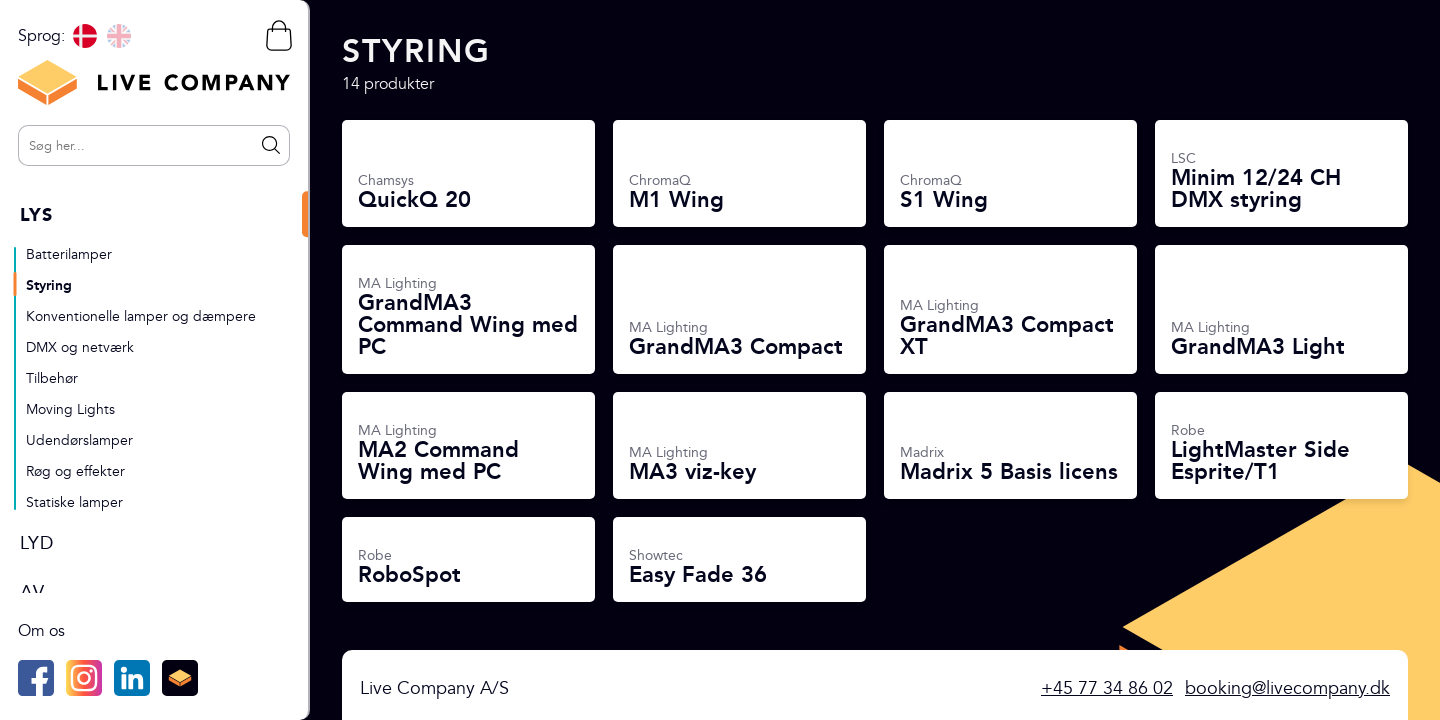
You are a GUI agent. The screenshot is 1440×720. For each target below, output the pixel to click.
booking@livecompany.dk (1287, 688)
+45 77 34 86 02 (1107, 688)
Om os (41, 631)
